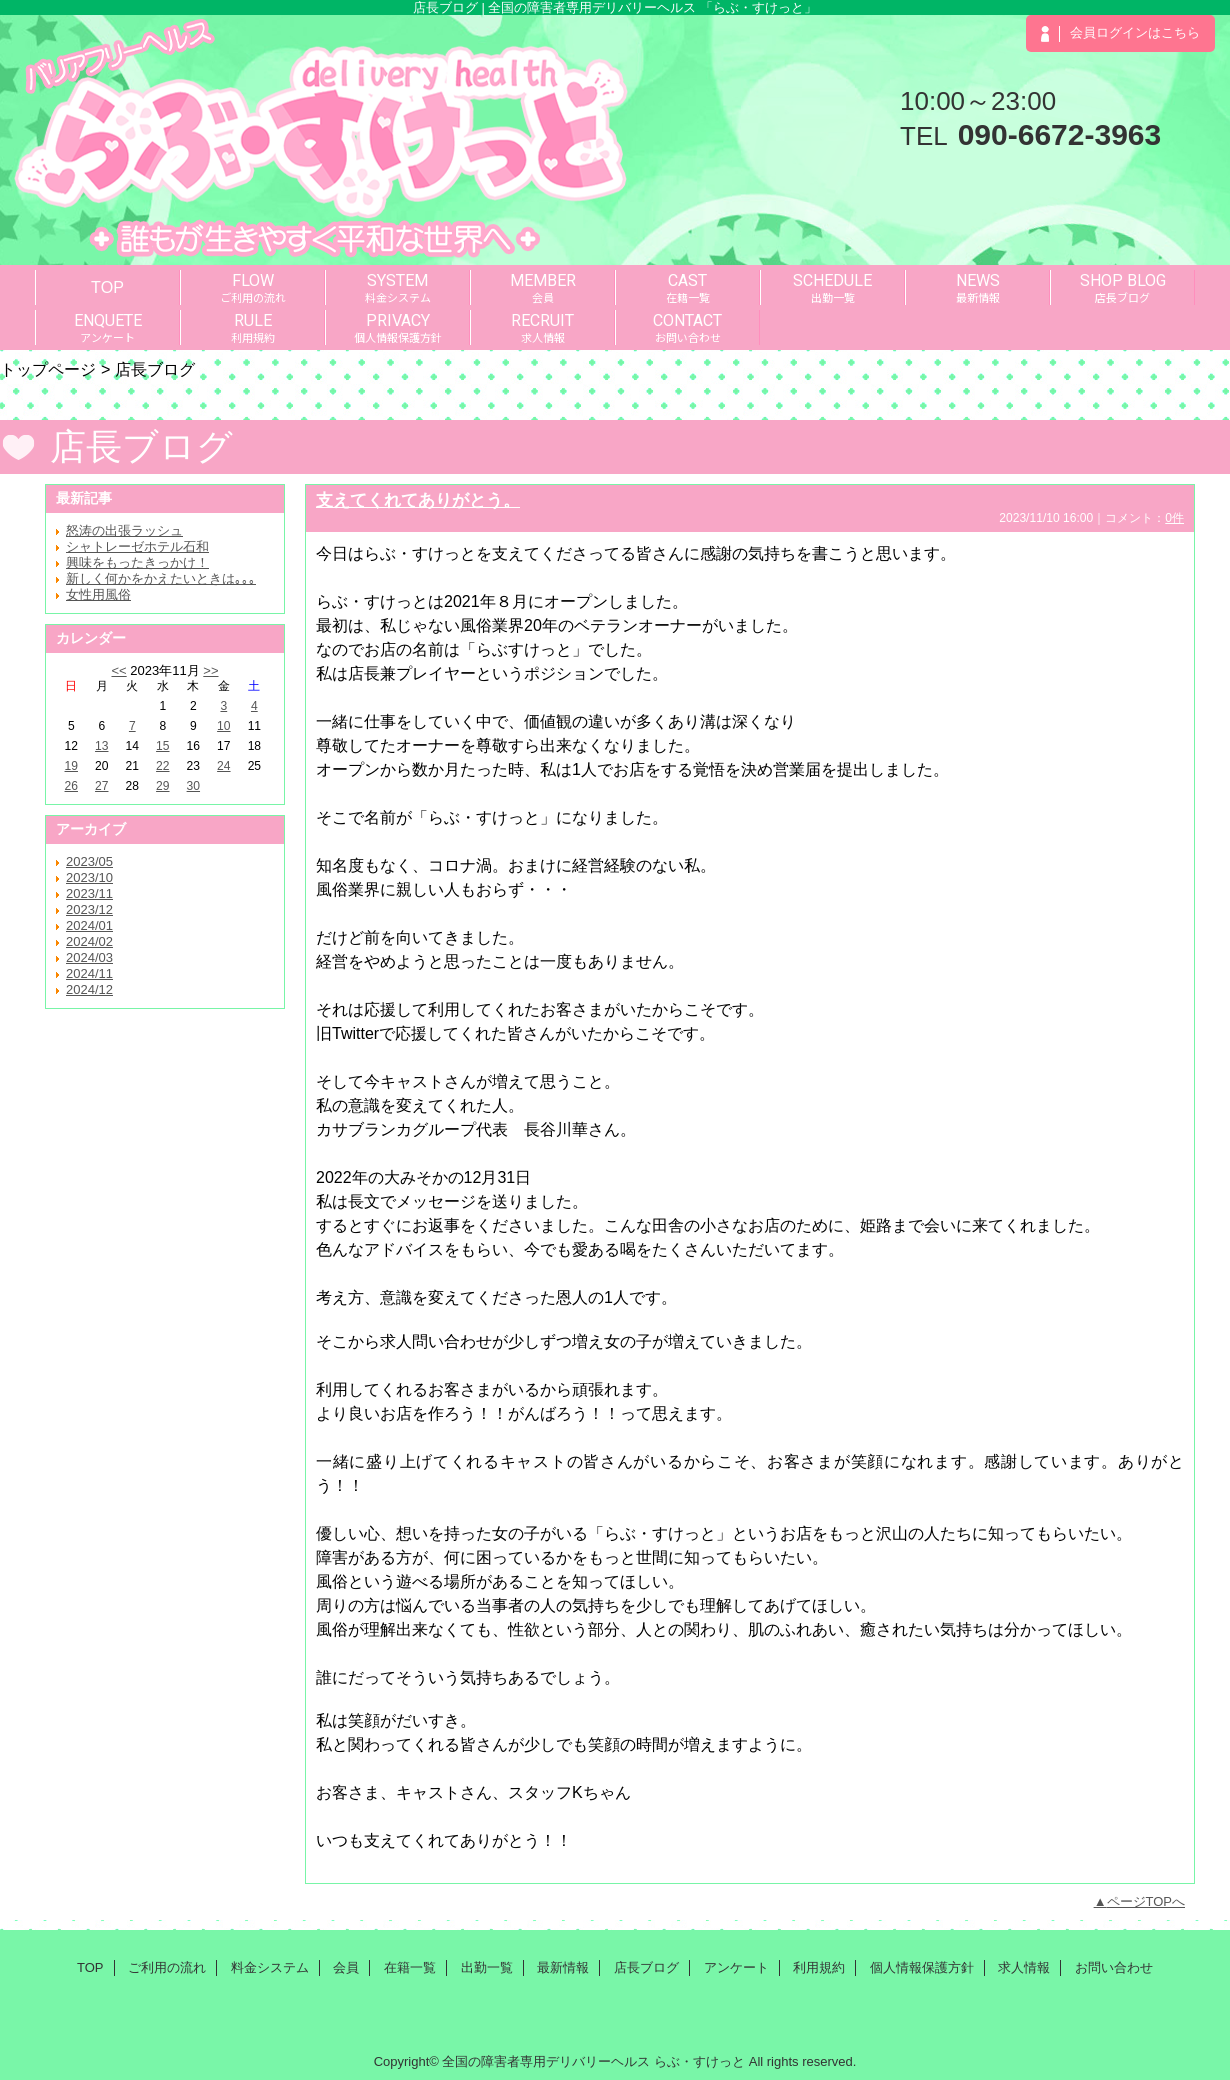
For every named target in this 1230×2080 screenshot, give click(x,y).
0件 (1174, 518)
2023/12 (89, 909)
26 (71, 786)
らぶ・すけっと (699, 2061)
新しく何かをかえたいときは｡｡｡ (161, 578)
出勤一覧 (487, 1967)
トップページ (48, 369)
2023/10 (89, 877)
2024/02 (89, 941)
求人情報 (1024, 1967)
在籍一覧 (410, 1967)
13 (101, 746)
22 (162, 766)
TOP (107, 287)
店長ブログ (646, 1967)
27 (101, 786)
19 (71, 766)
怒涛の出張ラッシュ (124, 530)
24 (223, 766)
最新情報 (563, 1967)
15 (162, 746)
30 (193, 786)
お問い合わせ (1114, 1967)
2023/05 (89, 861)
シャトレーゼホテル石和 (137, 546)
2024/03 (89, 957)
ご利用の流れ (167, 1967)
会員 (346, 1967)
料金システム (270, 1967)
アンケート (736, 1967)
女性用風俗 (98, 594)
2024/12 (89, 989)
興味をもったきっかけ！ (137, 562)
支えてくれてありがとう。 (418, 500)
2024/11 (89, 973)
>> (210, 670)
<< (118, 670)
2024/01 (89, 925)
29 (162, 786)
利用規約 (819, 1967)
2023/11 (89, 893)
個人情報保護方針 (922, 1967)
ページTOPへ (1146, 1901)
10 (223, 726)
